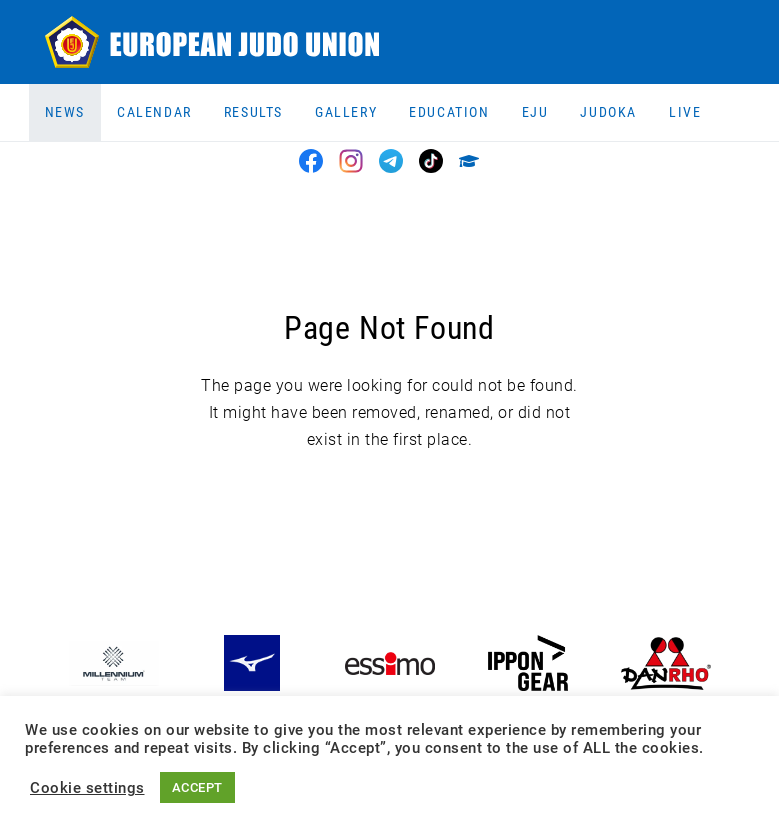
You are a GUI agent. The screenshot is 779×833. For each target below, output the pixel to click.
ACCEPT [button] (197, 787)
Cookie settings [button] (87, 788)
